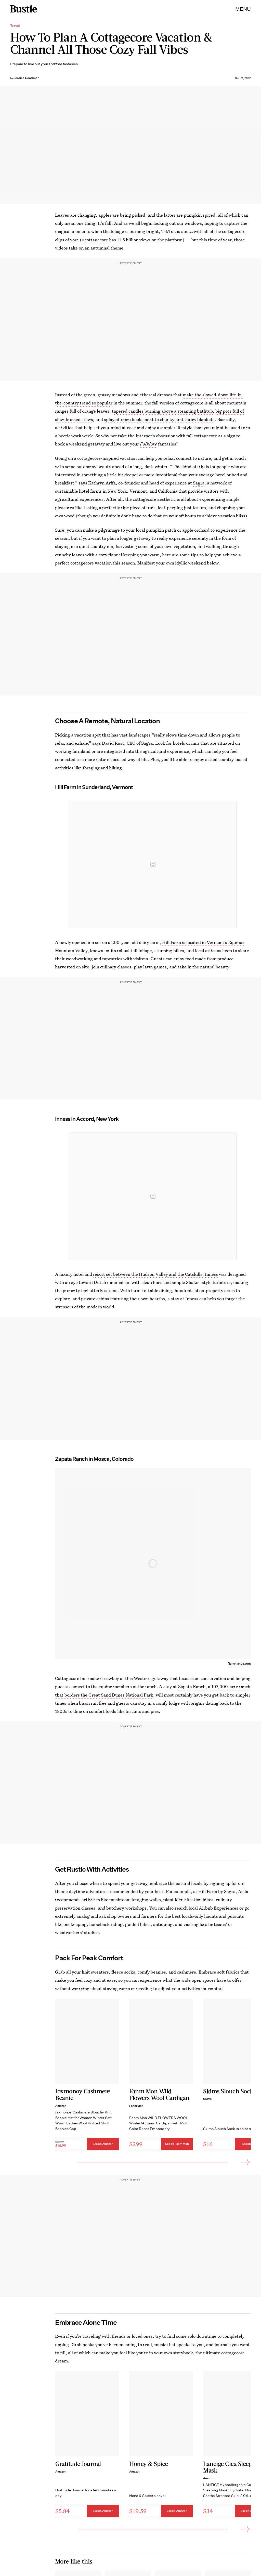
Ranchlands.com (239, 1663)
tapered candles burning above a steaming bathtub (162, 411)
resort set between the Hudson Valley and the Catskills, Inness (155, 1274)
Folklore (148, 444)
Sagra (198, 483)
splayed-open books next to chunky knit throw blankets (159, 419)
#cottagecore (95, 240)
